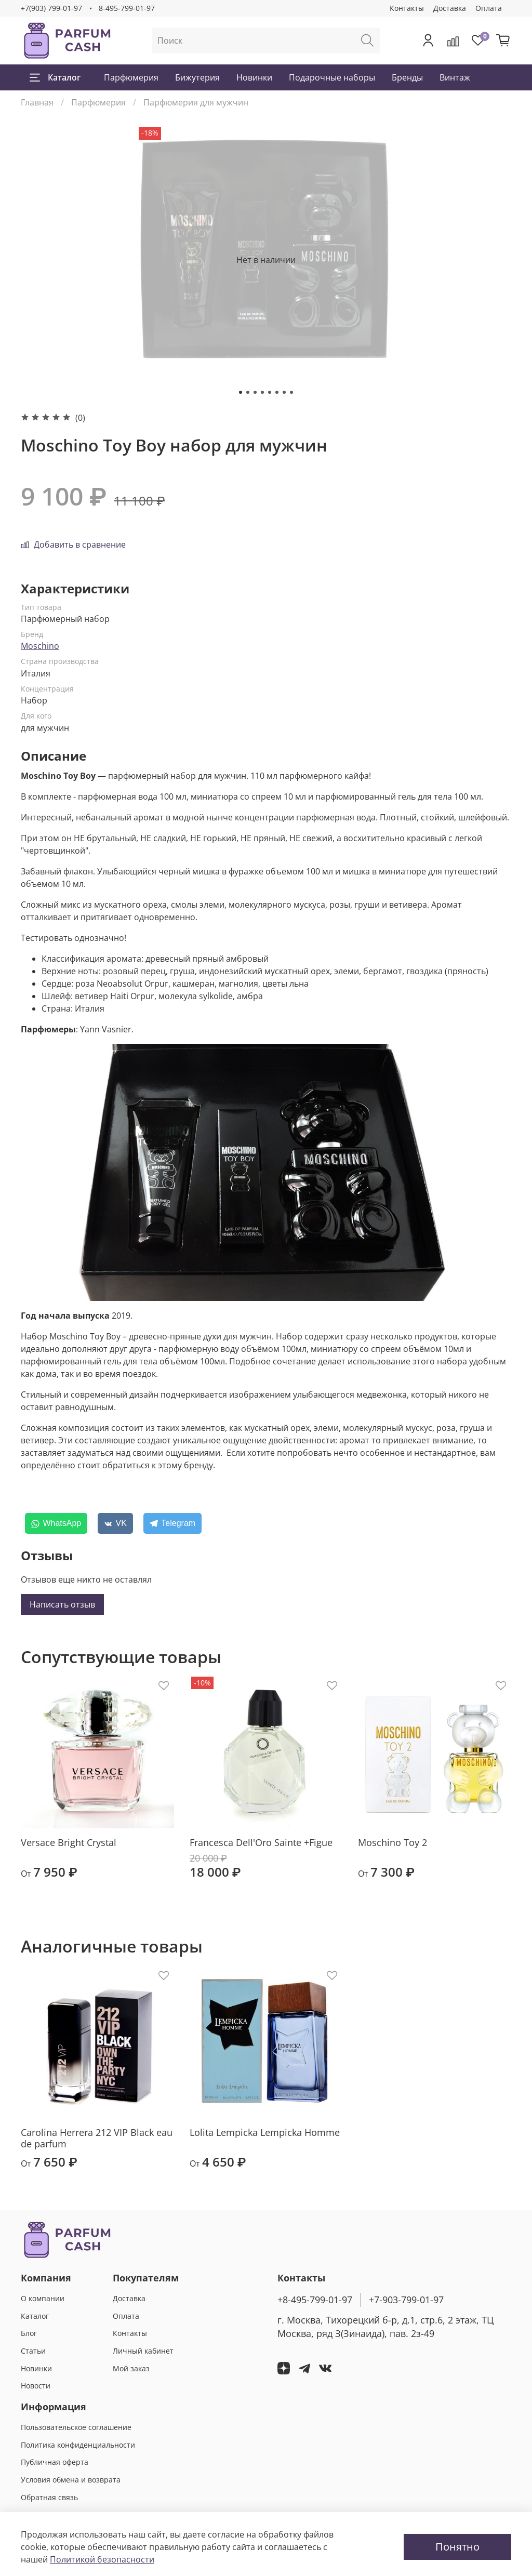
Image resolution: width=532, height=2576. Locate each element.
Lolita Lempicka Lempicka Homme (265, 2132)
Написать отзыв (62, 1604)
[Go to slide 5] (269, 392)
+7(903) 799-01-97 (51, 8)
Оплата (488, 8)
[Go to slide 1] (240, 392)
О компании (42, 2298)
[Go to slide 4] (262, 392)
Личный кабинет (143, 2351)
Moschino (40, 646)
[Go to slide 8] (291, 392)
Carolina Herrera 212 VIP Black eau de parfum (96, 2138)
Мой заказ (131, 2368)
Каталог (55, 77)
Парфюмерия (131, 77)
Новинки (254, 77)
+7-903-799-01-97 (406, 2299)
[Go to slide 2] (247, 392)
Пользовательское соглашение (76, 2427)
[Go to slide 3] (255, 392)
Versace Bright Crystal (68, 1842)
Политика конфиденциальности (78, 2445)
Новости (35, 2386)
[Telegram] (172, 1523)
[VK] (115, 1523)
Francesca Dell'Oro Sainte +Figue (261, 1842)
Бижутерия (197, 77)
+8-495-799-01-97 (314, 2299)
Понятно (457, 2547)
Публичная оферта (54, 2462)
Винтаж (455, 77)
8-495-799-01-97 (127, 8)
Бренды (407, 77)
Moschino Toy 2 (392, 1842)
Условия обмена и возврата (71, 2480)
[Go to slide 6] (276, 392)
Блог (29, 2333)
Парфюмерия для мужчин (195, 102)
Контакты (407, 8)
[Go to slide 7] (284, 392)
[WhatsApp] (56, 1523)
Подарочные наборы (332, 77)
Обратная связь (49, 2497)
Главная (37, 102)
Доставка (449, 8)
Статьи (33, 2351)
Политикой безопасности (102, 2559)
